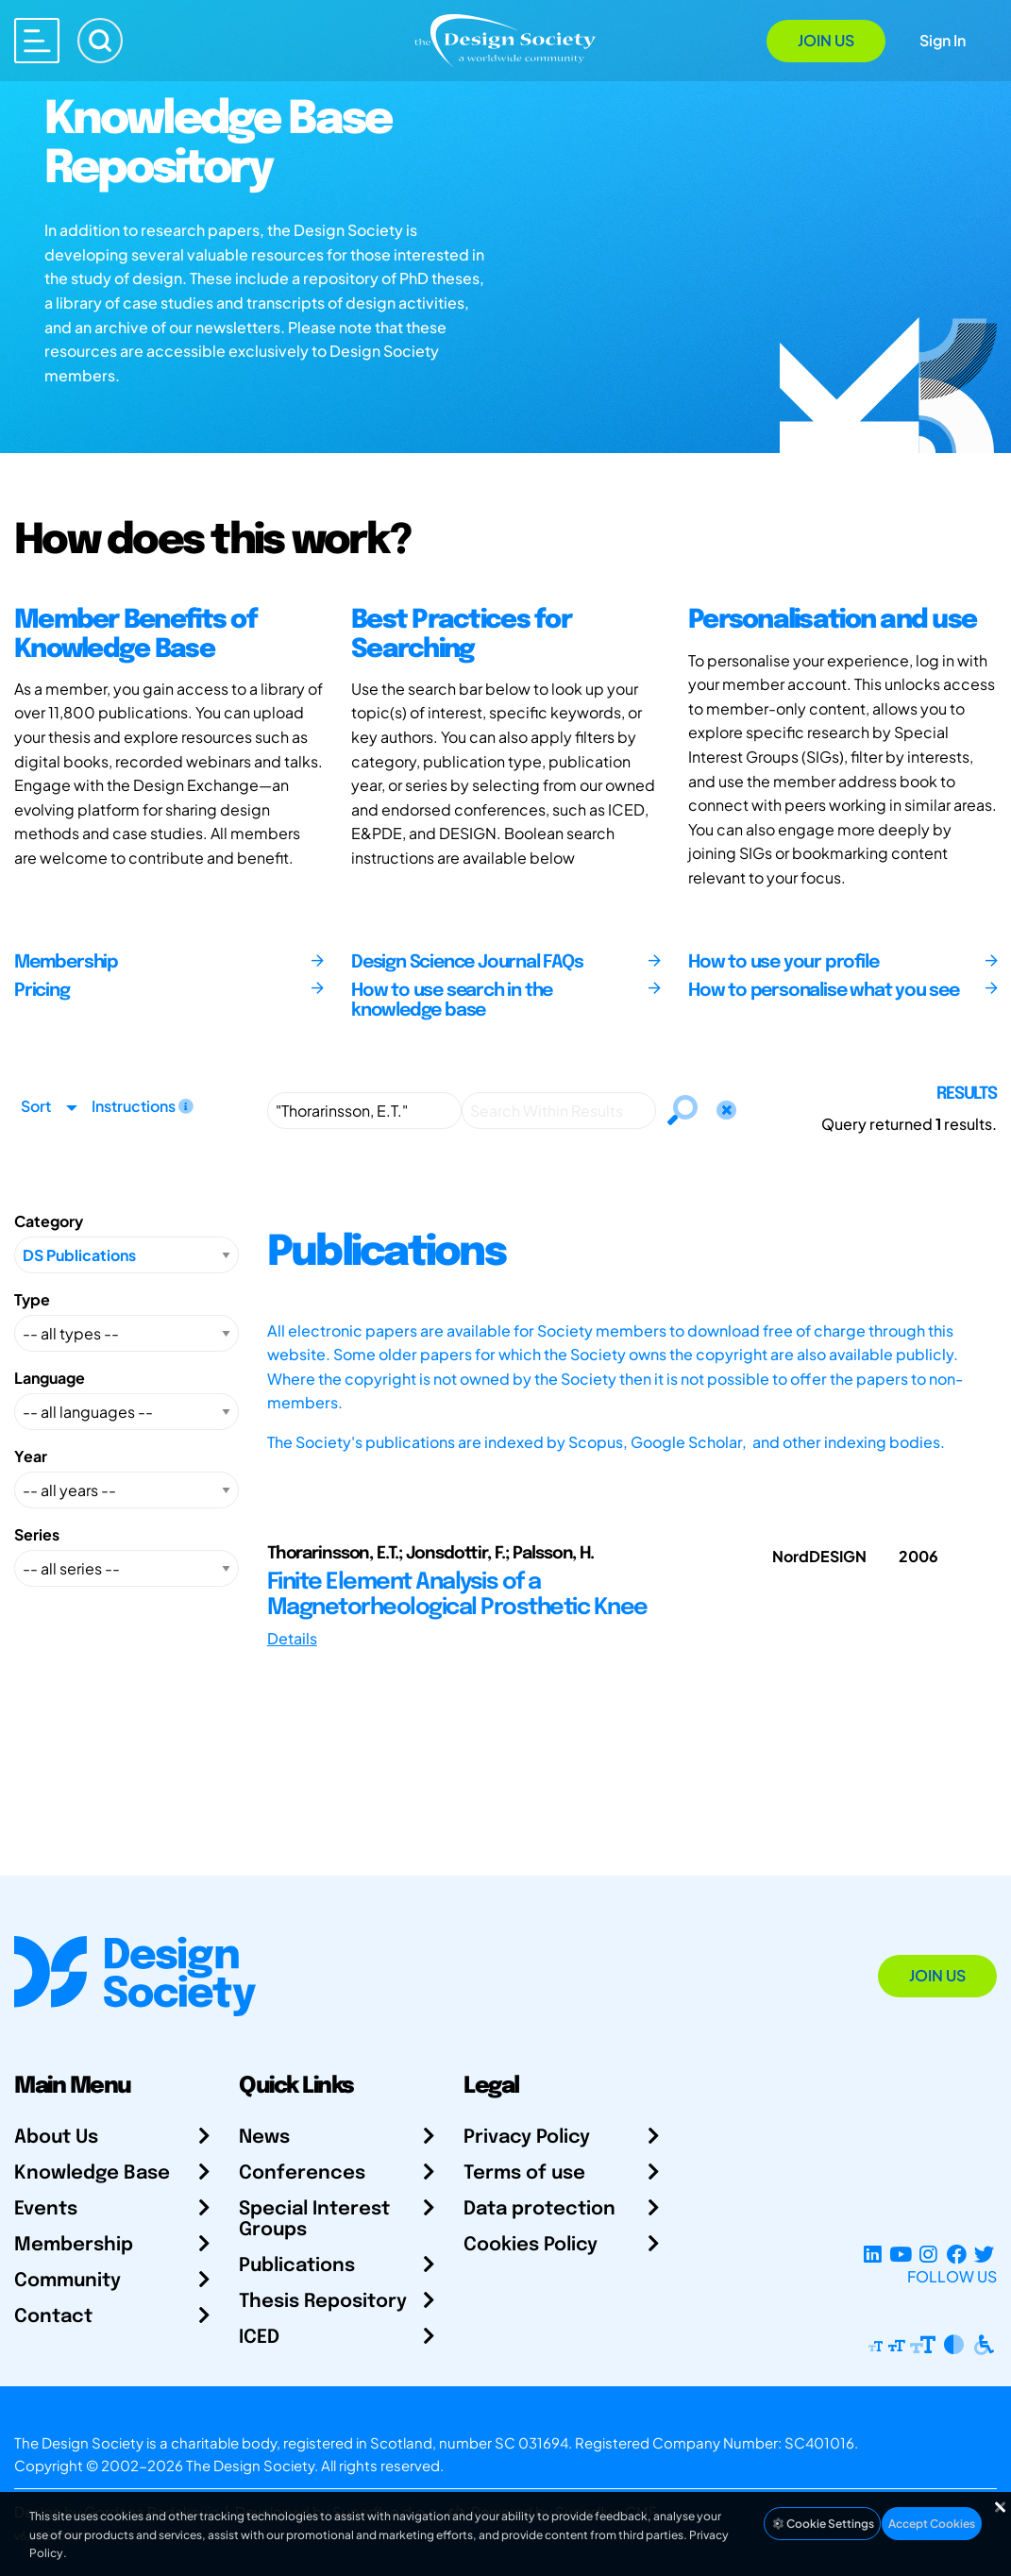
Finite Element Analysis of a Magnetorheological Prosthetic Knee (457, 1595)
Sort (36, 1106)
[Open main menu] (36, 40)
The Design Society (250, 2465)
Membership (73, 2245)
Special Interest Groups (314, 2219)
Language (49, 1378)
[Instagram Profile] (928, 2254)
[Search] (100, 40)
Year (30, 1456)
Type (32, 1299)
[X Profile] (984, 2254)
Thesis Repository (323, 2302)
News (264, 2137)
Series (36, 1534)
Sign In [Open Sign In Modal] (942, 40)
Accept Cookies (931, 2524)
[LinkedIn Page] (872, 2254)
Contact (53, 2317)
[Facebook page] (956, 2254)
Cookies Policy (530, 2245)
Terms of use (524, 2173)
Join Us (826, 40)
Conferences (302, 2173)
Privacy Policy (526, 2137)
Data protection (539, 2209)
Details (292, 1638)
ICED (259, 2338)
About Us (56, 2137)
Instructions (143, 1106)
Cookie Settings (822, 2524)
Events (45, 2209)
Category (48, 1221)
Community (67, 2281)
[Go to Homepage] (505, 39)
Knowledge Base (92, 2173)
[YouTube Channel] (900, 2254)
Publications (297, 2266)
